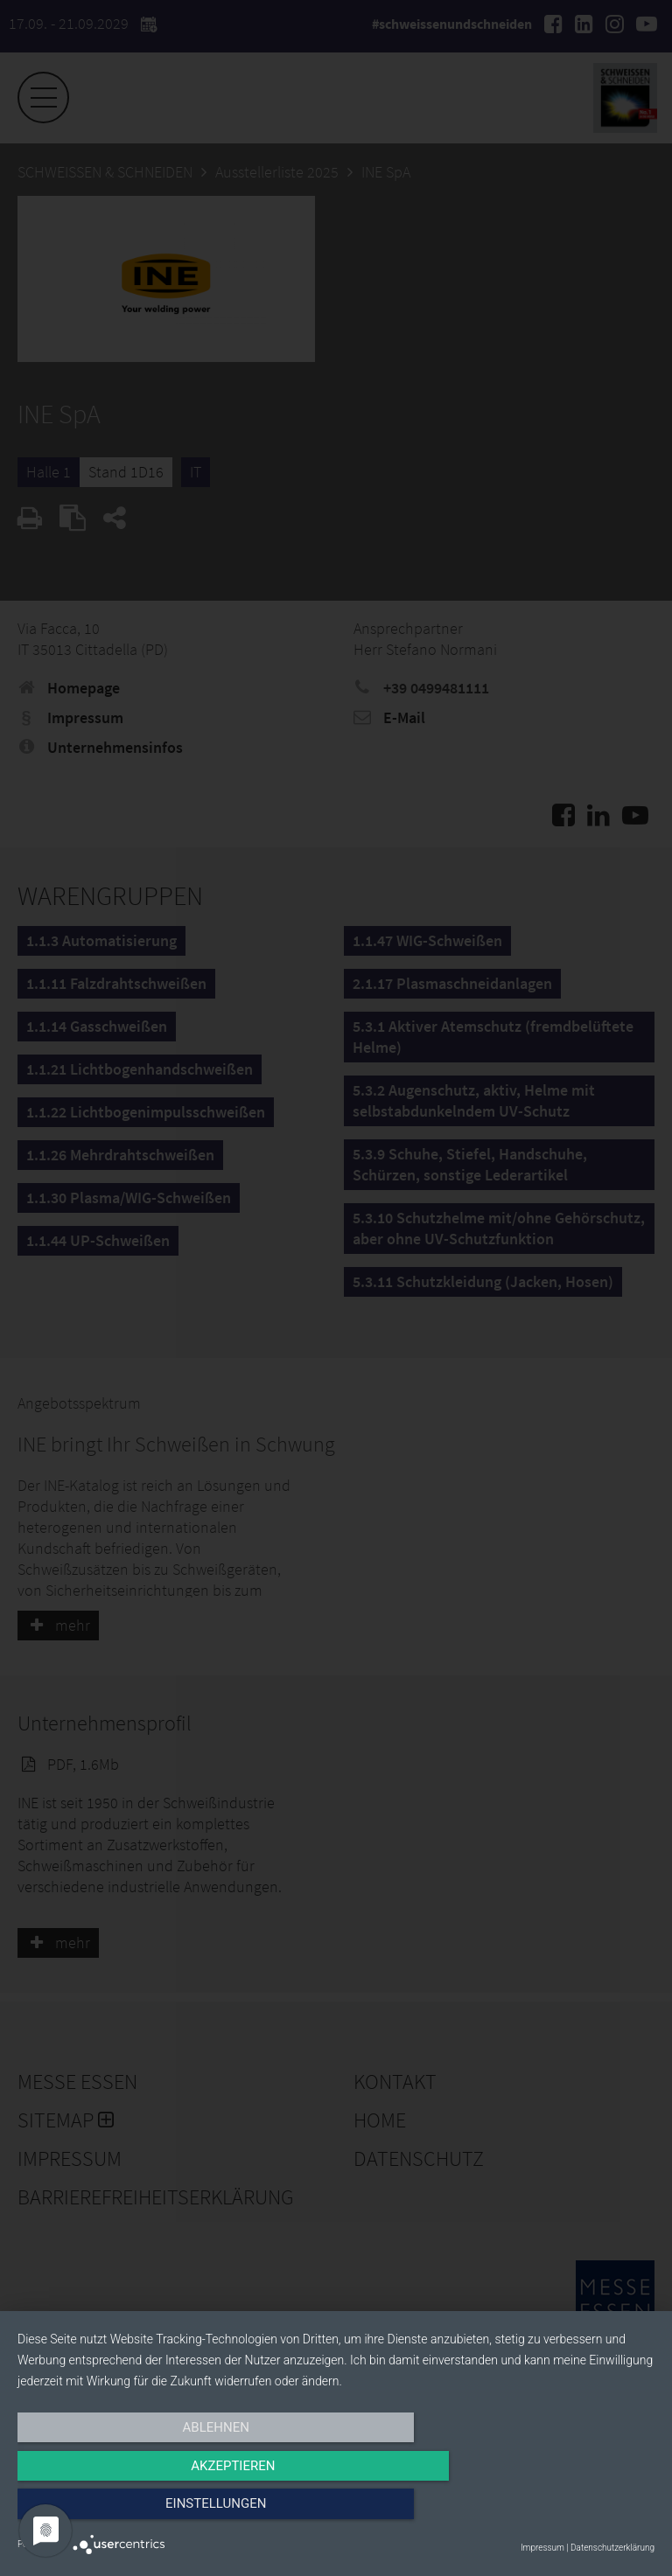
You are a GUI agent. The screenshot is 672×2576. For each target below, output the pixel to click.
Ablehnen (113, 2512)
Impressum (542, 2547)
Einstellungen (558, 2512)
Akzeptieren (336, 2512)
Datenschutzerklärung (612, 2547)
